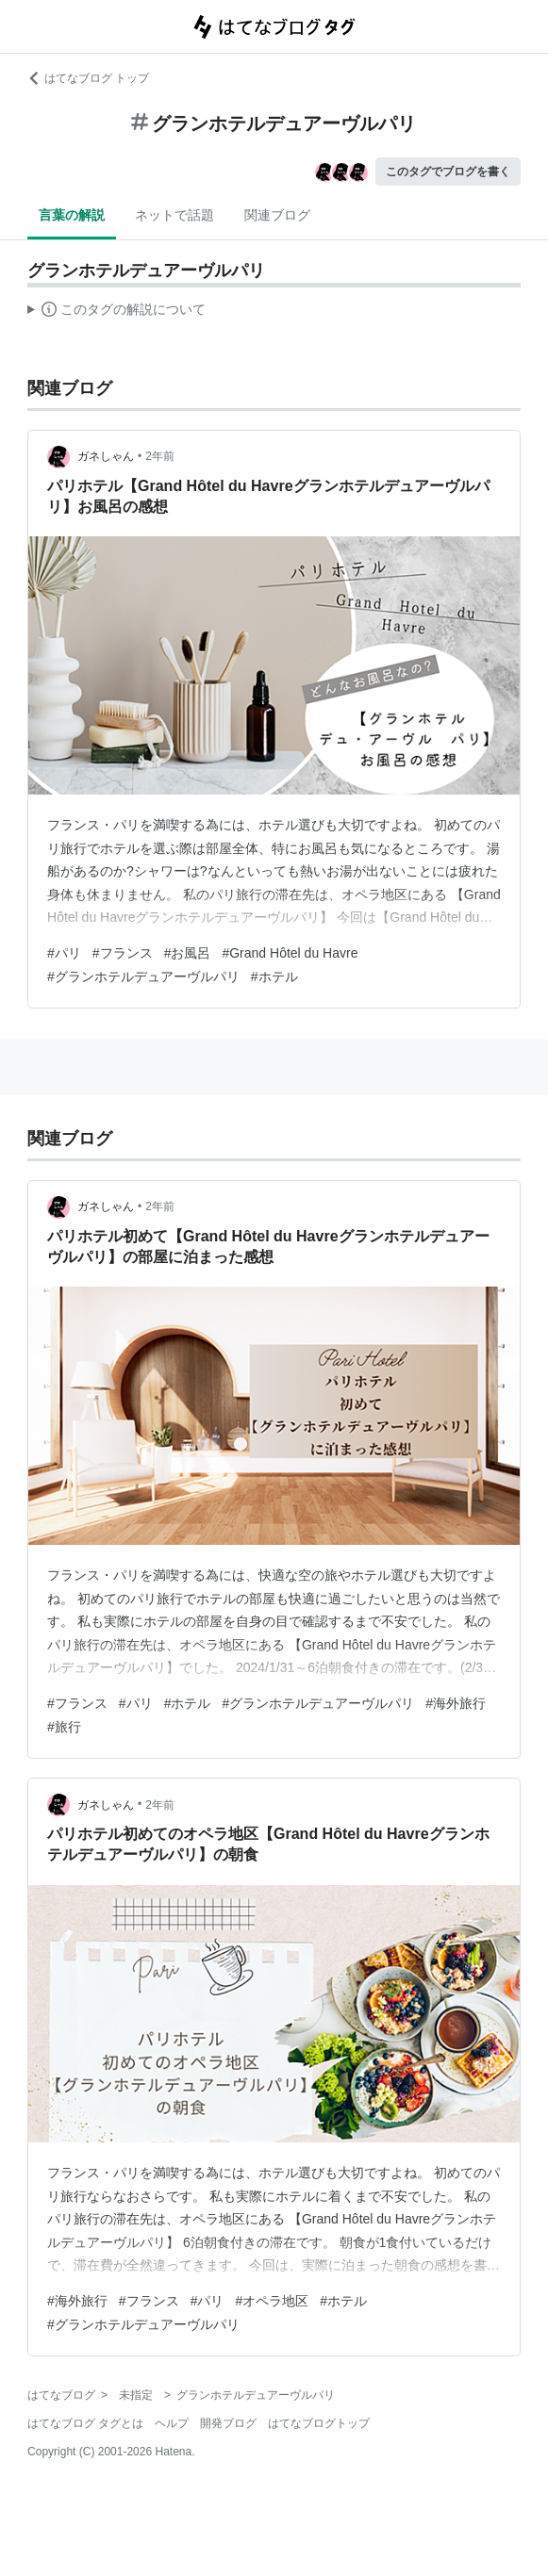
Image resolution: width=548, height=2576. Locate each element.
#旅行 (64, 1726)
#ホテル (274, 976)
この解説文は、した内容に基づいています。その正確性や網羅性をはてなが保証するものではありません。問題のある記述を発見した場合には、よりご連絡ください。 (116, 312)
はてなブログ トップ (88, 78)
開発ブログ (228, 2423)
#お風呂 (187, 952)
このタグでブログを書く (448, 171)
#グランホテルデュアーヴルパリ (143, 976)
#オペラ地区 (271, 2300)
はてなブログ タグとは (85, 2423)
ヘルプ (172, 2423)
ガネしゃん (105, 456)
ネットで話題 (174, 214)
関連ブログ (277, 214)
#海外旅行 (455, 1703)
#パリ (64, 952)
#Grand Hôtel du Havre (289, 952)
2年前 (159, 456)
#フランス (122, 952)
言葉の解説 (72, 214)
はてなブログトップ (319, 2423)
